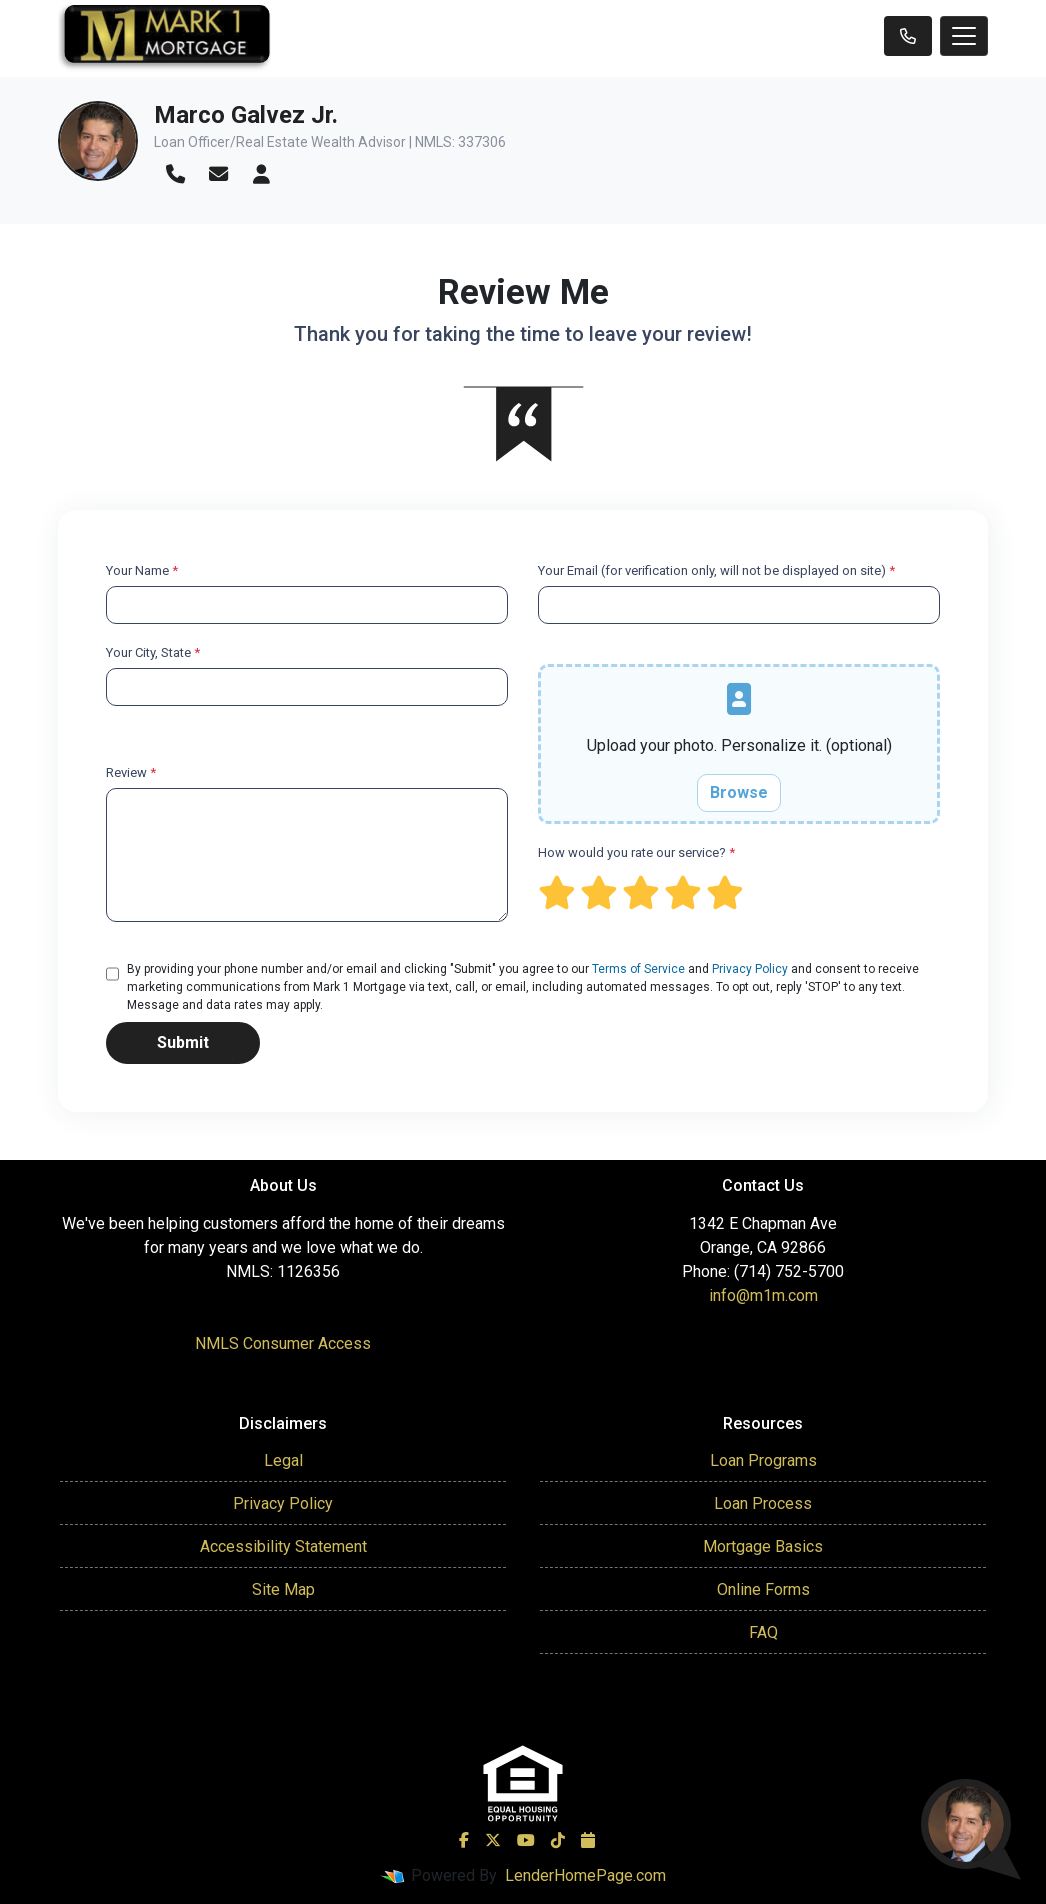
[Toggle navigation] (964, 36)
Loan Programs (763, 1460)
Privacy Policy (750, 969)
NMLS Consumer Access (283, 1343)
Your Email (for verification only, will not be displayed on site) (716, 570)
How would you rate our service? (636, 852)
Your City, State (153, 652)
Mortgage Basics (763, 1546)
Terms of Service (638, 969)
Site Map (283, 1589)
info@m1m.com (763, 1295)
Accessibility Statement (283, 1546)
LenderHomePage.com (585, 1875)
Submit (183, 1042)
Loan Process (763, 1503)
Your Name (142, 570)
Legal (283, 1460)
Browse (739, 792)
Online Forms (763, 1589)
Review (131, 772)
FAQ (763, 1632)
